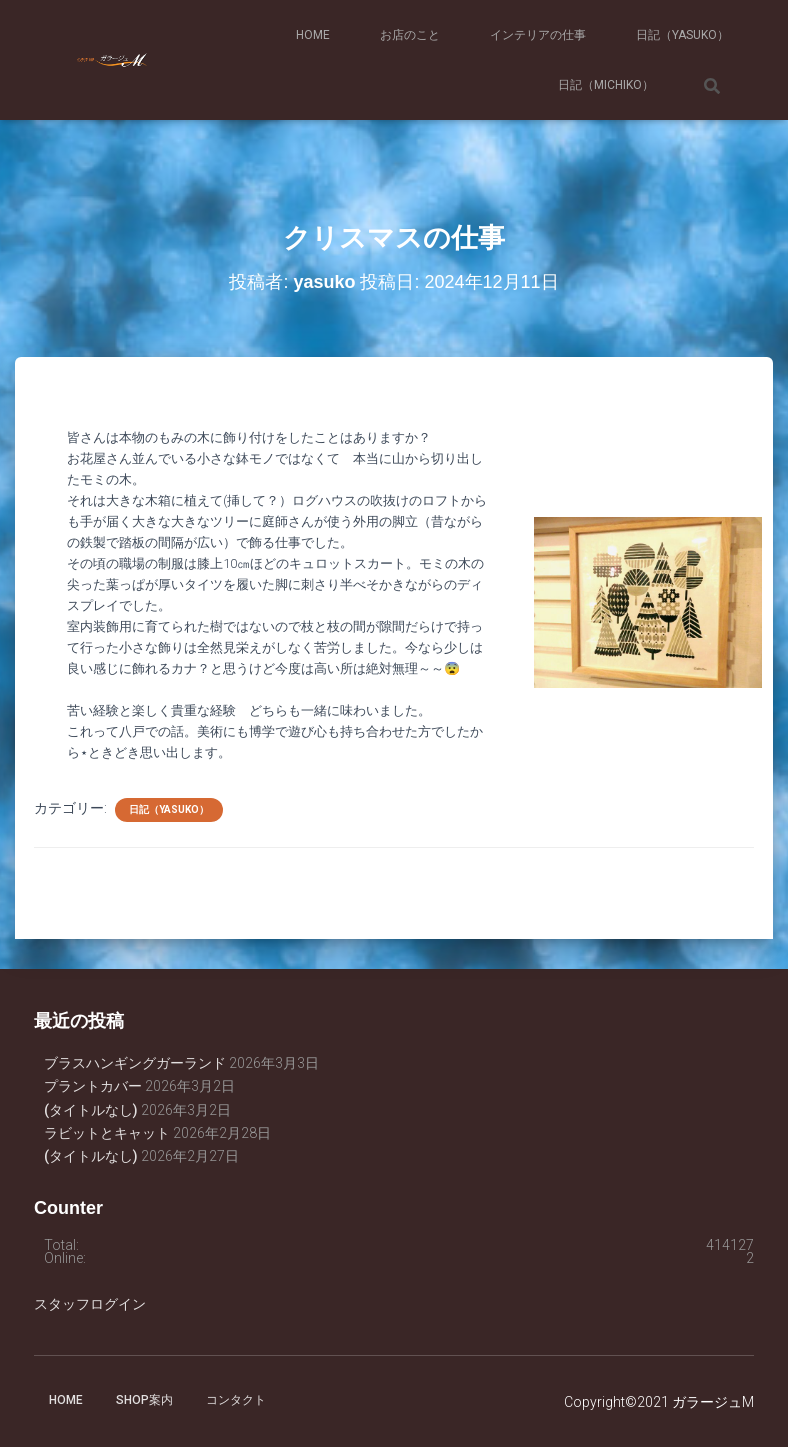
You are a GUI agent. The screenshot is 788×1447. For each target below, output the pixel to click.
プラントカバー (93, 1086)
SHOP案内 (144, 1400)
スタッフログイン (90, 1304)
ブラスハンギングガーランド (135, 1063)
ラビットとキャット (107, 1133)
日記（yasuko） (682, 35)
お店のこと (410, 35)
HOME (313, 35)
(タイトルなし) (91, 1110)
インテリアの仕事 (538, 35)
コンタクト (236, 1400)
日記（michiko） (606, 85)
